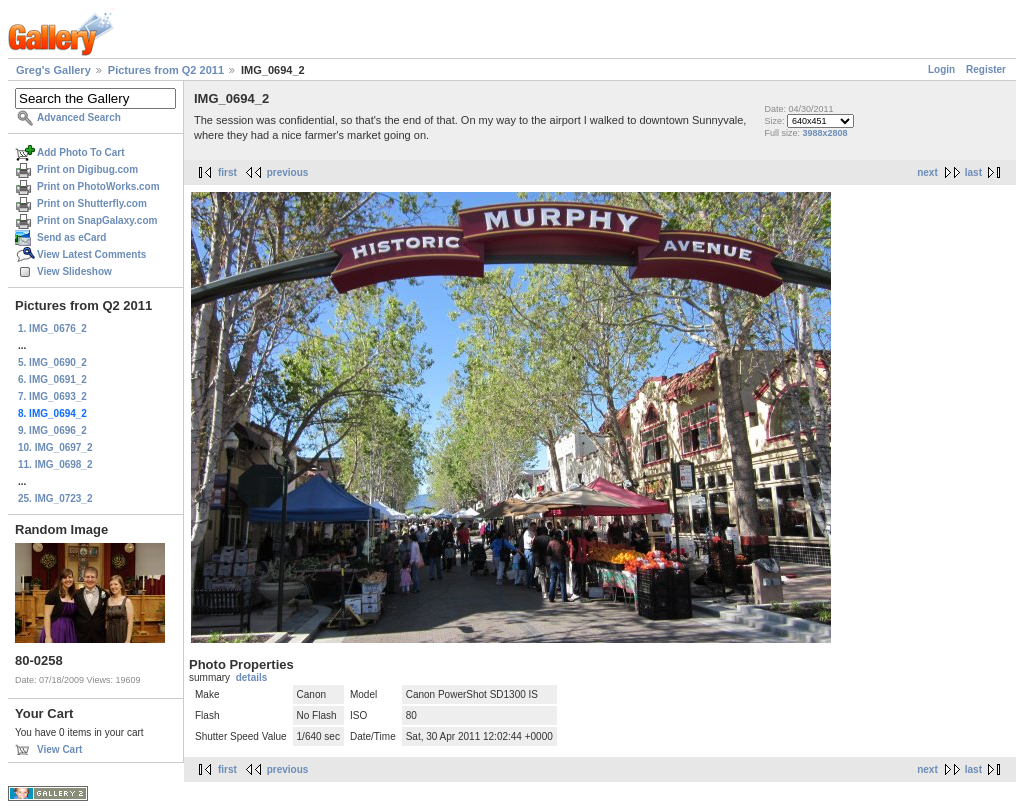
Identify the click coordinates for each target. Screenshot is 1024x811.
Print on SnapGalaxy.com (97, 220)
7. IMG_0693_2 (52, 396)
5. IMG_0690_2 (52, 362)
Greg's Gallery (53, 70)
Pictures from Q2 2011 (166, 70)
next (927, 172)
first (227, 172)
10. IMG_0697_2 (55, 447)
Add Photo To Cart (81, 152)
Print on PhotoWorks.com (98, 186)
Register (986, 69)
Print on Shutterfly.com (92, 203)
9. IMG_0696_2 (52, 430)
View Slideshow (74, 271)
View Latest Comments (91, 254)
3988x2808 (824, 133)
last (973, 172)
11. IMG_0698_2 (55, 464)
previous (288, 172)
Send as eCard (71, 237)
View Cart (59, 749)
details (252, 677)
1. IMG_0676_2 (52, 328)
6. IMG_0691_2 (52, 379)
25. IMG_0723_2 (55, 498)
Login (941, 69)
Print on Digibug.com (87, 169)
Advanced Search (79, 117)
